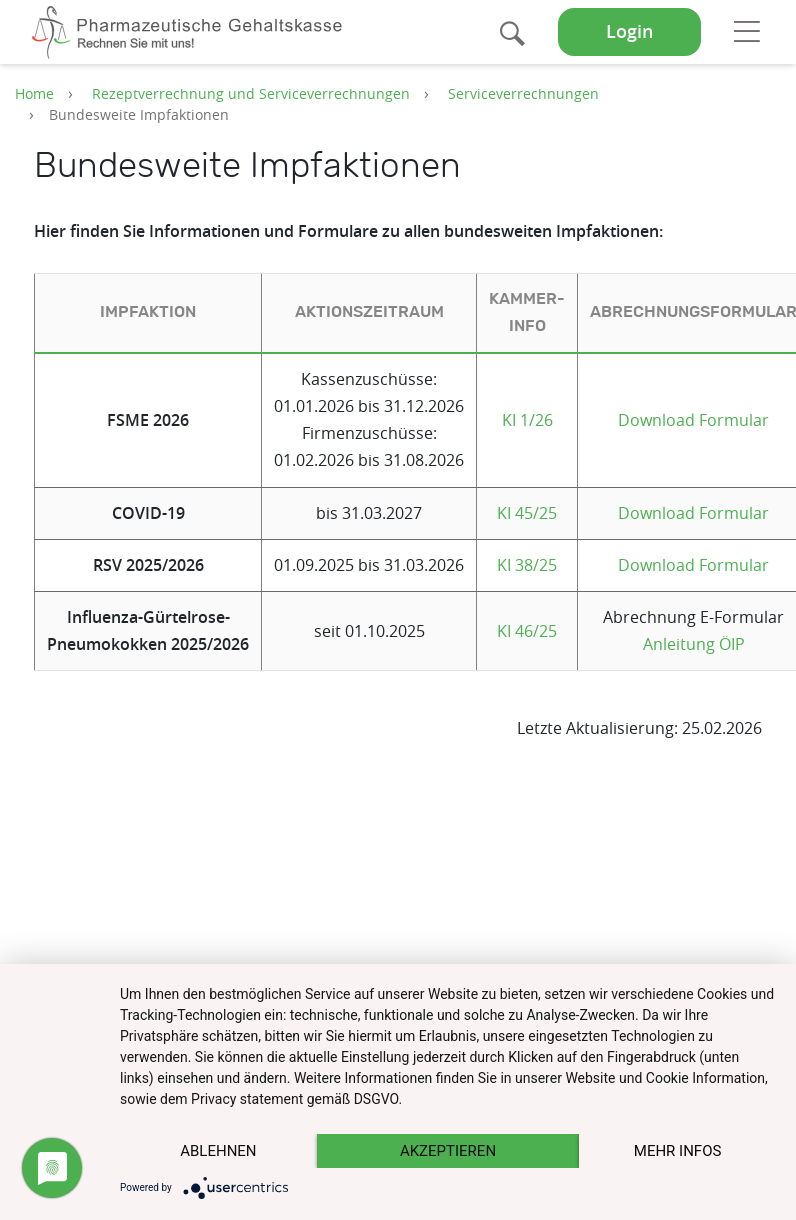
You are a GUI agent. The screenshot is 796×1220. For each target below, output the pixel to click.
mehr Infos (678, 1151)
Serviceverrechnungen (523, 93)
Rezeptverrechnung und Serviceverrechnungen (251, 93)
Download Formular (693, 420)
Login (629, 31)
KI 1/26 (527, 420)
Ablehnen (218, 1151)
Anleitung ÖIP (694, 644)
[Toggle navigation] (746, 31)
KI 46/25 (527, 631)
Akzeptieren (448, 1151)
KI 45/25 (527, 513)
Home (34, 93)
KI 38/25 (527, 565)
